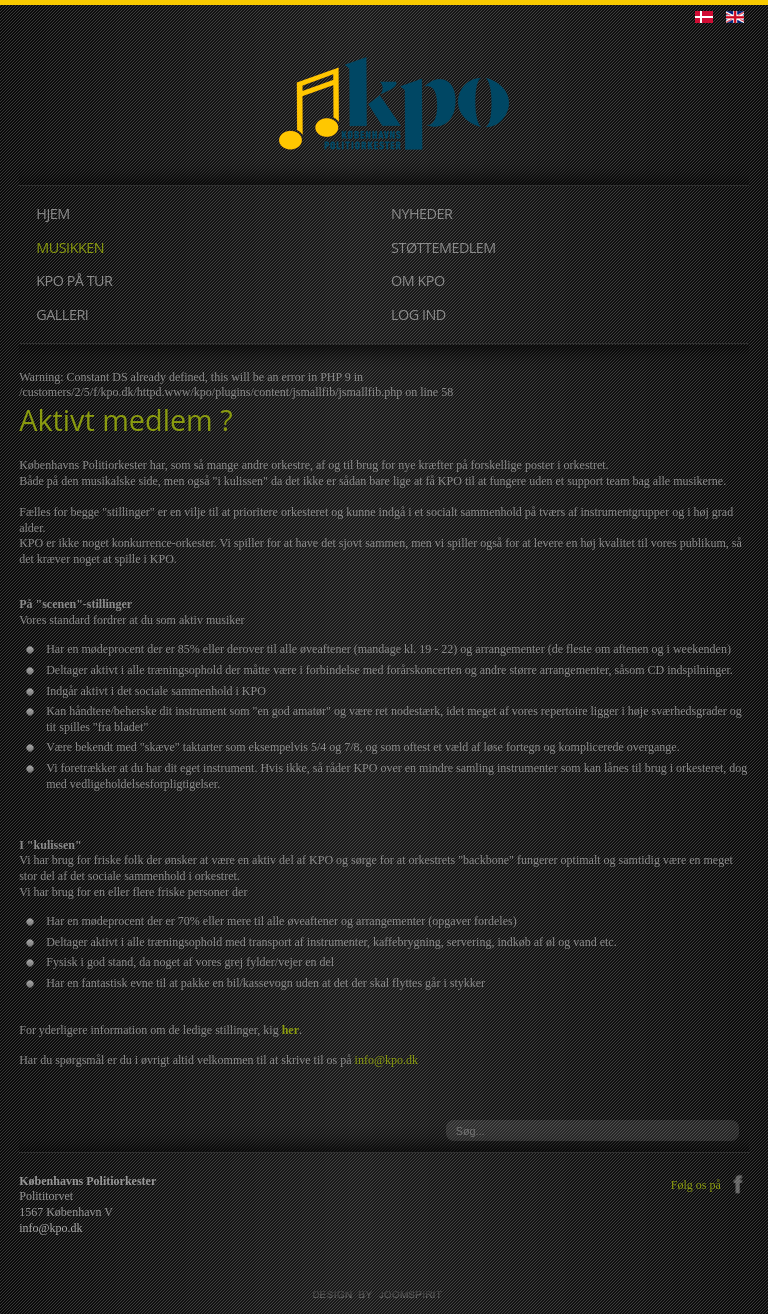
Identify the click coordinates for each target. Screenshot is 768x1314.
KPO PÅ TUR (74, 280)
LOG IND (418, 314)
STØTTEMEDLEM (443, 247)
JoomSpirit (384, 1295)
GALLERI (62, 314)
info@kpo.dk (386, 1060)
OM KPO (418, 280)
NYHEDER (421, 213)
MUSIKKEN (70, 247)
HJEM (52, 213)
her (290, 1030)
